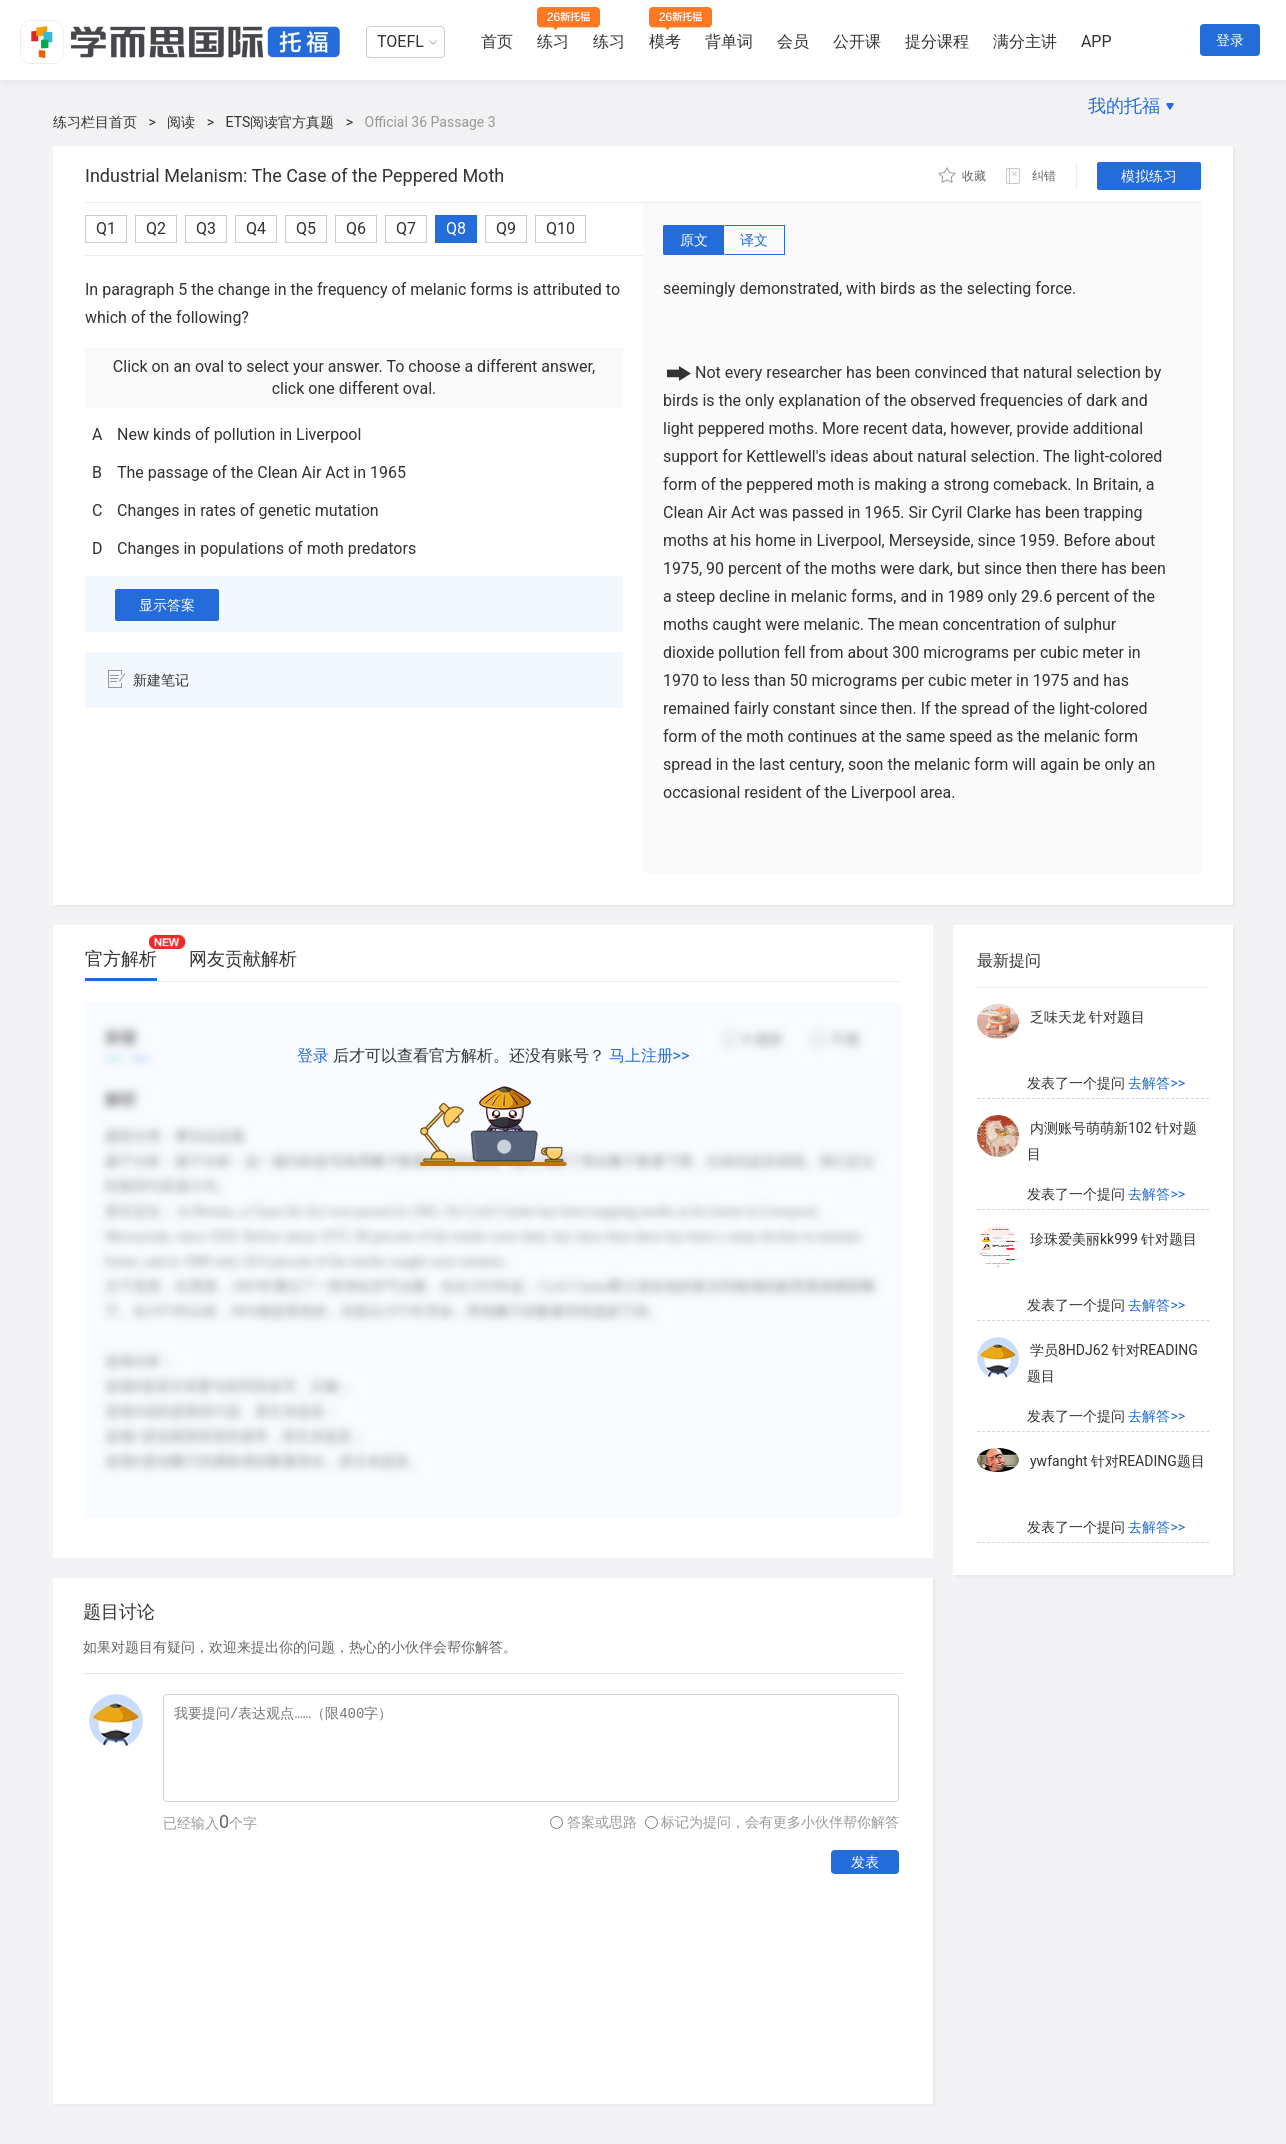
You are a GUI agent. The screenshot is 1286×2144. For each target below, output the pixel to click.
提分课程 (937, 41)
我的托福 (1124, 105)
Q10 (560, 228)
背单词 (729, 41)
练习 (553, 41)
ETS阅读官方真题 (280, 122)
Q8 (456, 228)
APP (1096, 41)
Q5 (306, 228)
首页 (497, 41)
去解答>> (1156, 1089)
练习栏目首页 (95, 122)
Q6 (356, 228)
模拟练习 (1149, 176)
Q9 (506, 228)
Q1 (106, 228)
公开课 (857, 41)
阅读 (181, 122)
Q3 (206, 228)
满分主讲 (1025, 41)
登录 (1230, 40)
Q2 (156, 228)
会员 (793, 41)
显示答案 (167, 605)
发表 (865, 1862)
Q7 (406, 228)
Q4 (256, 228)
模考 (665, 41)
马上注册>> (649, 1055)
